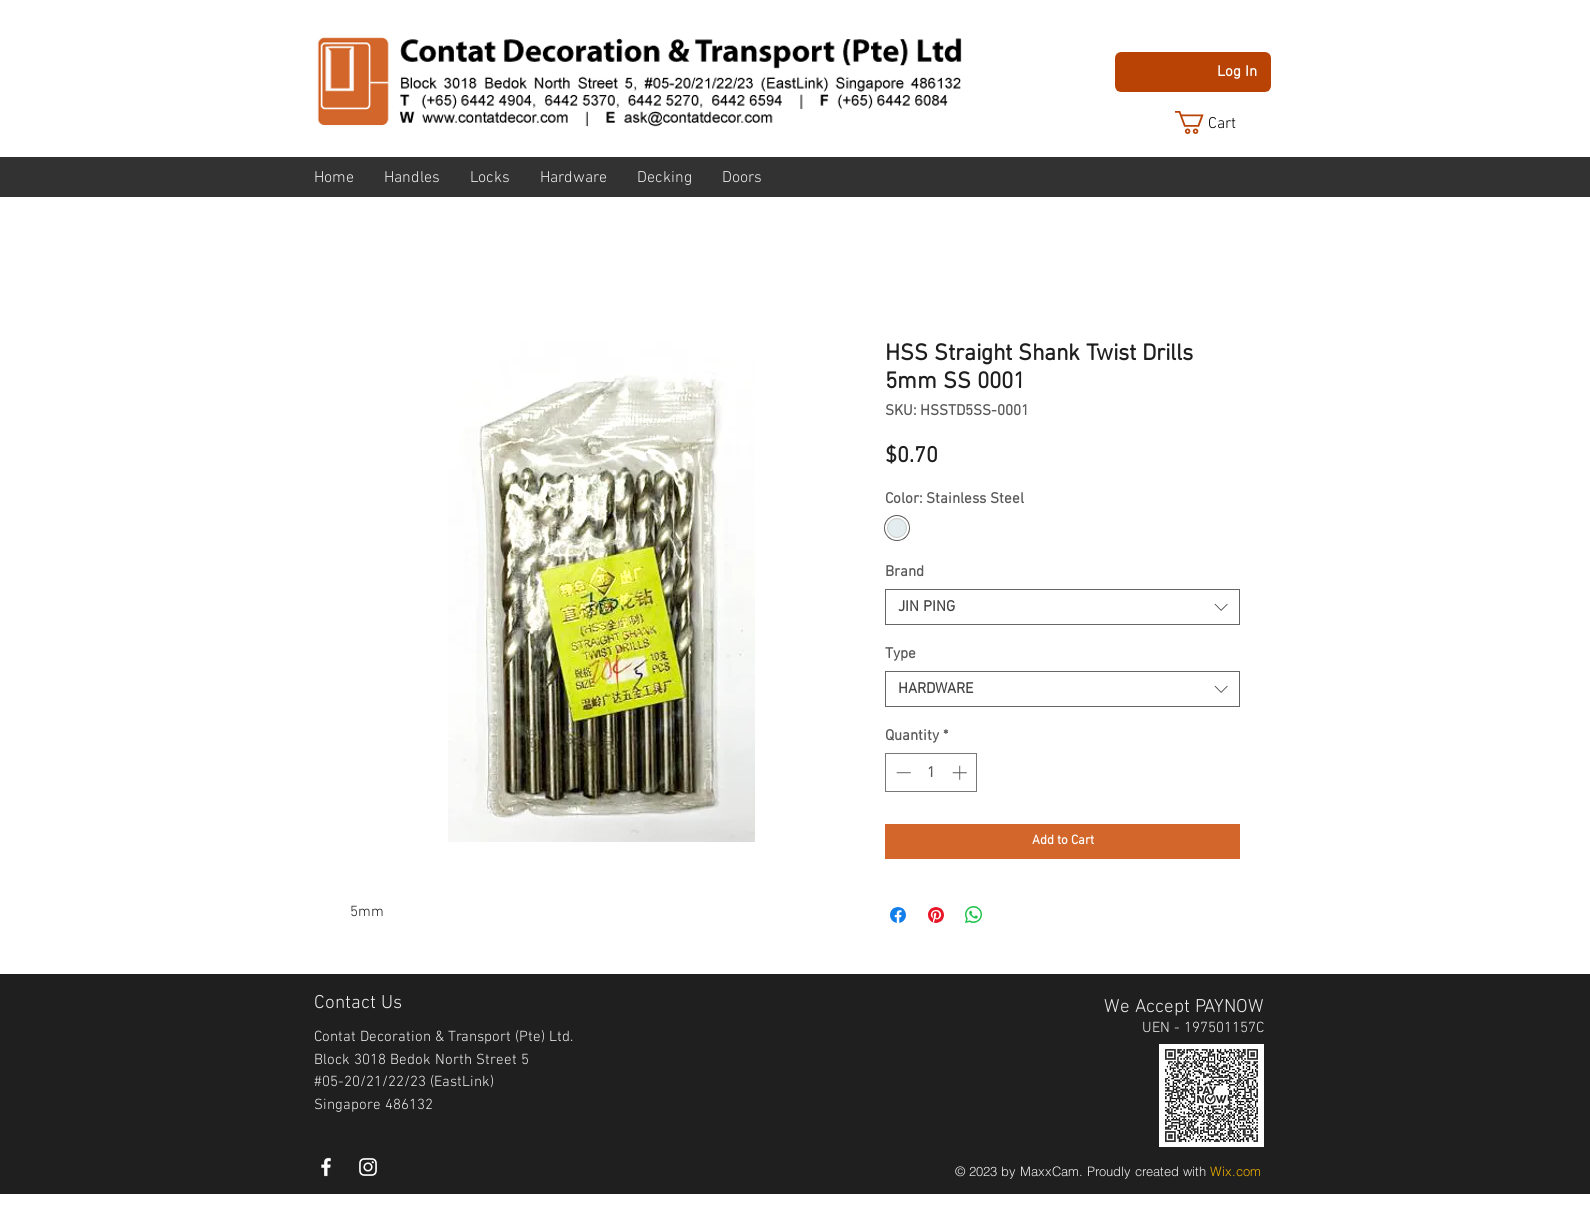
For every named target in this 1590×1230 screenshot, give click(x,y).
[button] (1221, 122)
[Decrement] (901, 772)
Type (900, 654)
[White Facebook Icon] (326, 1167)
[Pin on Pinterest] (936, 915)
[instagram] (368, 1167)
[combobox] (1062, 607)
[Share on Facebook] (898, 915)
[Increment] (961, 772)
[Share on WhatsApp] (974, 915)
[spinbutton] (931, 772)
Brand (904, 572)
